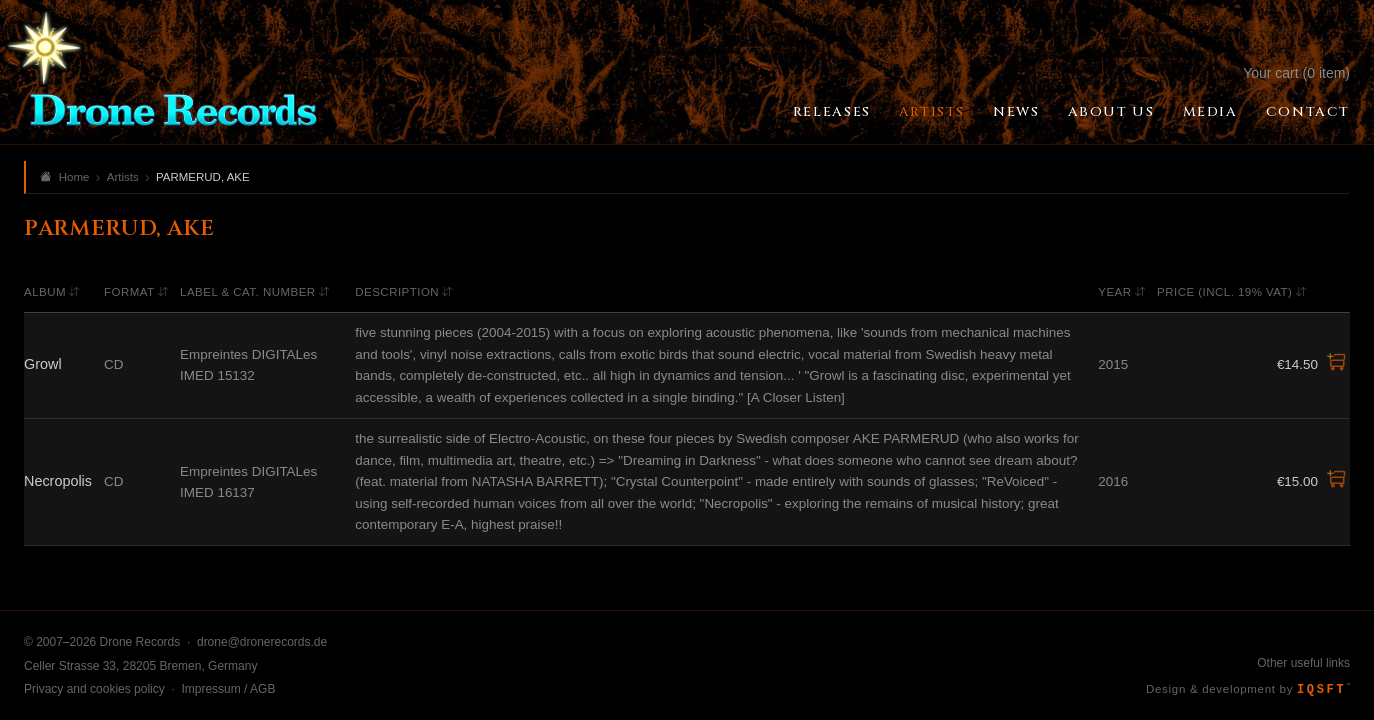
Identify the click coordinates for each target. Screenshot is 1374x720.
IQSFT (1323, 690)
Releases (832, 112)
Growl (43, 364)
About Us (1111, 112)
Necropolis (58, 481)
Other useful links (1303, 663)
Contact (1308, 112)
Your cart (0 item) (1296, 73)
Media (1210, 112)
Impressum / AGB (228, 689)
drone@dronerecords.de (262, 642)
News (1016, 112)
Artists (932, 112)
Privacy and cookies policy (94, 689)
